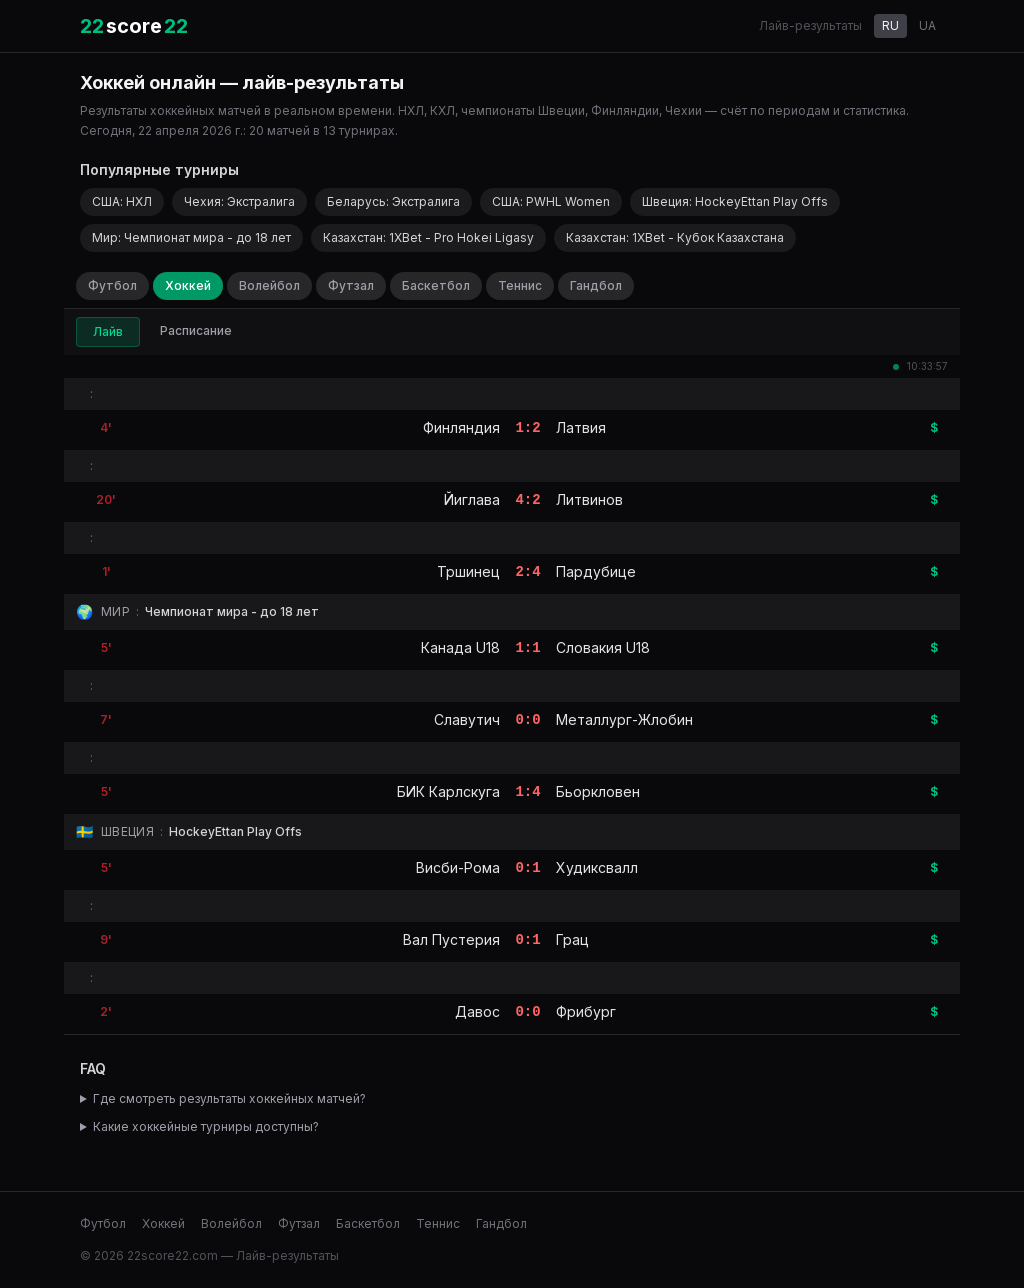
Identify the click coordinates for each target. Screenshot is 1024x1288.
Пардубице (596, 571)
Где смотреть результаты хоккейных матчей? (229, 1098)
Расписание (196, 330)
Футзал (351, 285)
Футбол (112, 285)
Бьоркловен (598, 791)
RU (890, 25)
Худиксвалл (597, 867)
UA (927, 25)
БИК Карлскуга (448, 791)
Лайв (108, 331)
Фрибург (586, 1011)
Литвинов (589, 499)
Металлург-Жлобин (624, 719)
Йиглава (472, 499)
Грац (572, 939)
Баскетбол (436, 285)
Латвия (581, 427)
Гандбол (596, 285)
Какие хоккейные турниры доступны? (206, 1126)
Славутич (467, 719)
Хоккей (188, 285)
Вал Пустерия (451, 939)
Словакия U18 (603, 647)
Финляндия (461, 427)
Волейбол (269, 285)
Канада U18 (460, 647)
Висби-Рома (458, 867)
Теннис (520, 285)
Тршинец (468, 571)
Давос (477, 1011)
